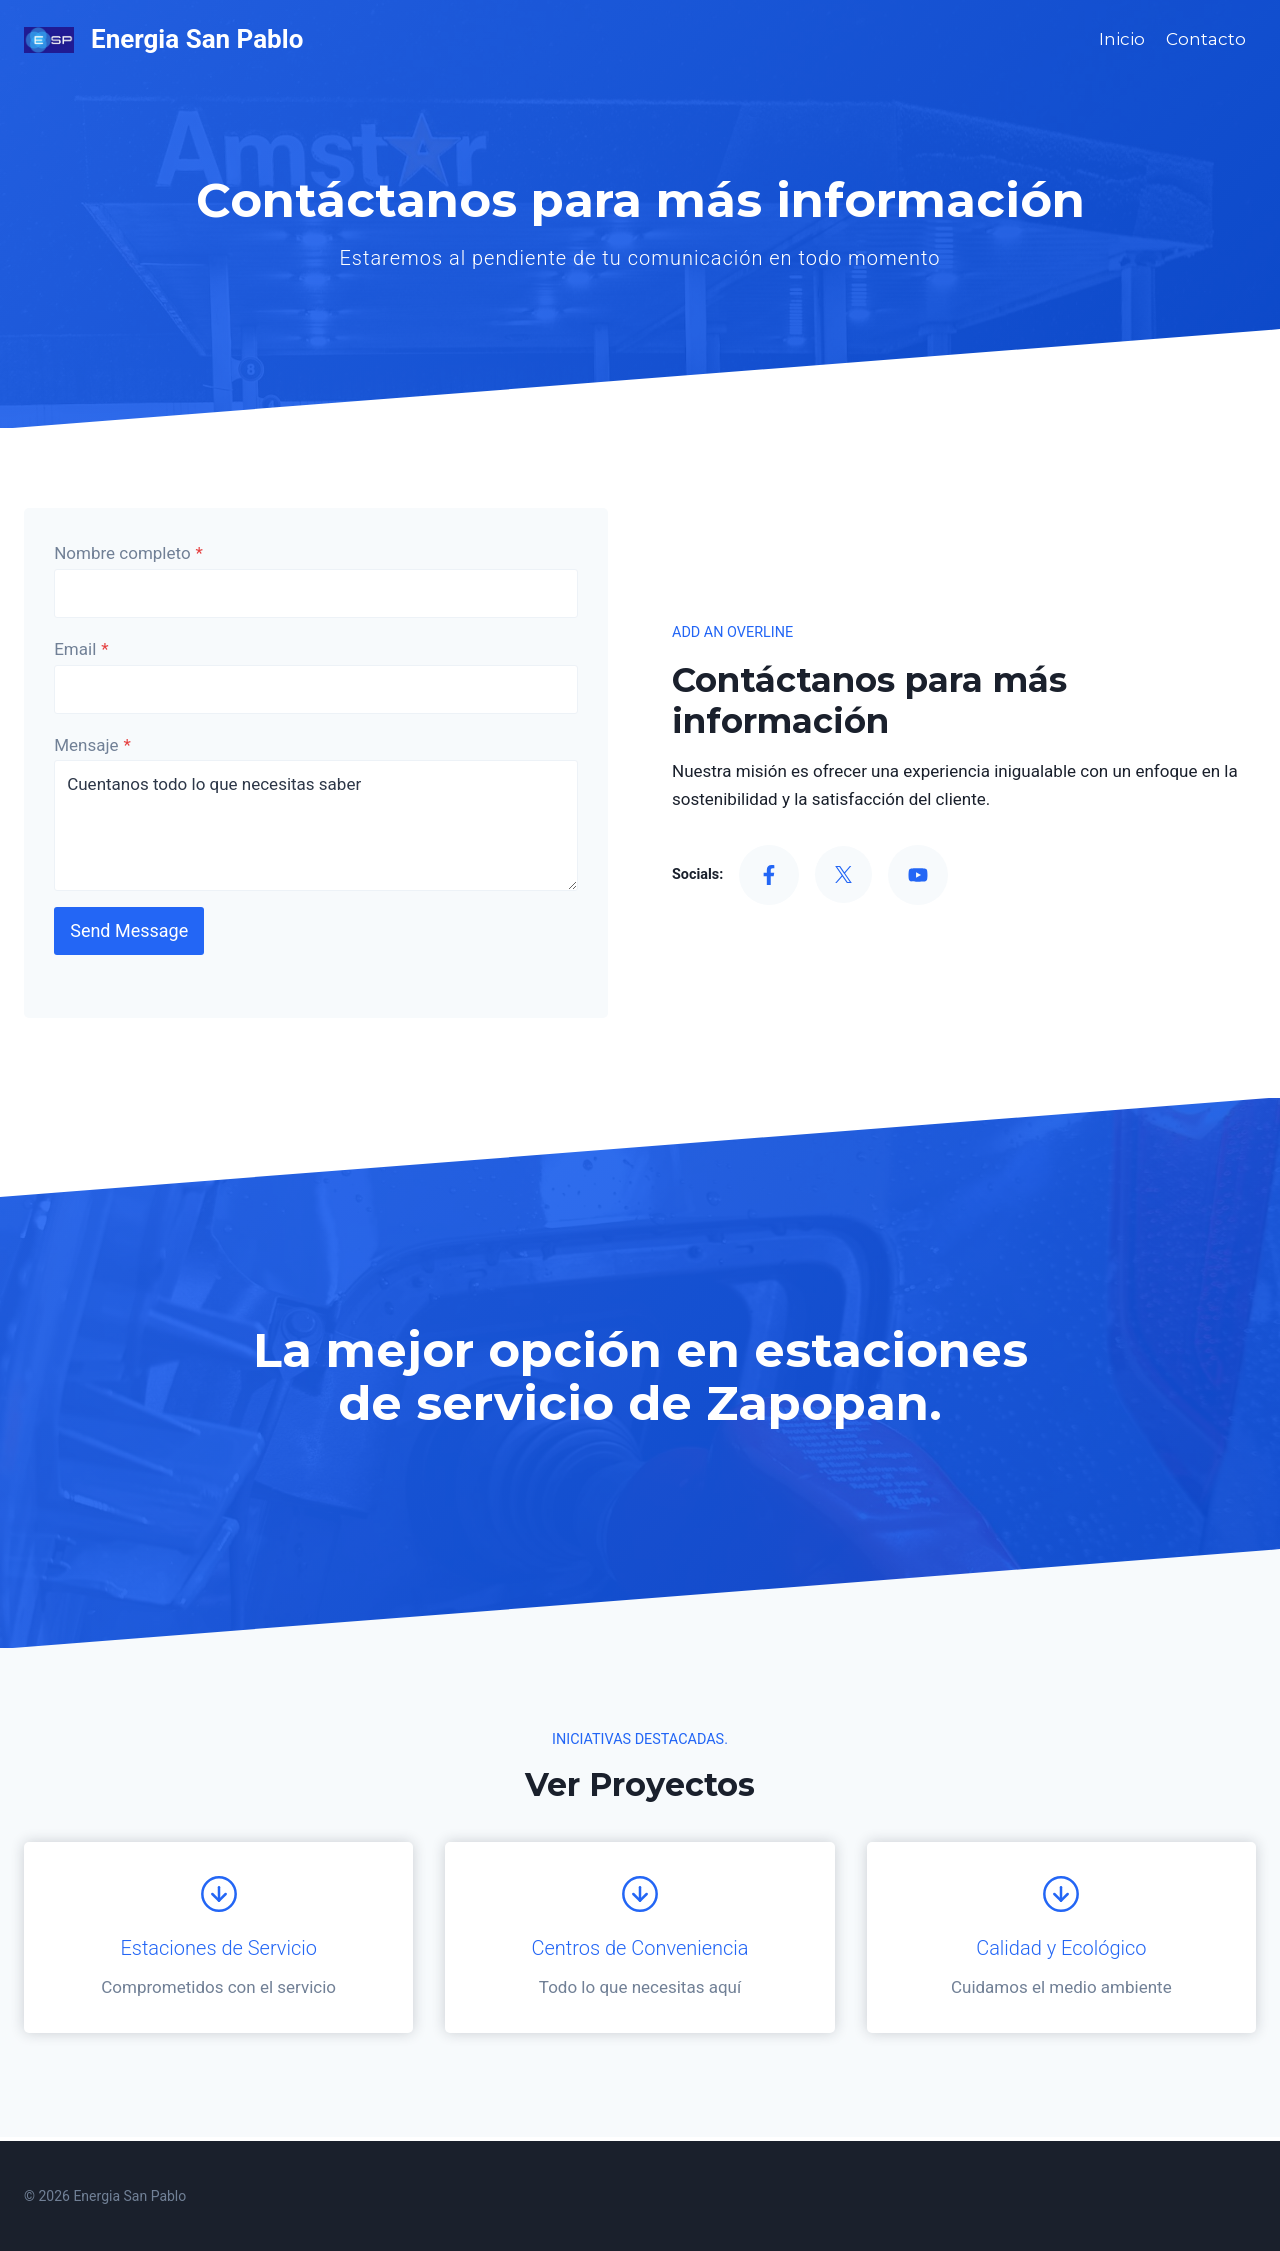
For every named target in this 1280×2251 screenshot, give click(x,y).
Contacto (1206, 39)
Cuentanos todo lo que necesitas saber (316, 827)
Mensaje (94, 747)
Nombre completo (130, 555)
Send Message (131, 932)
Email (83, 651)
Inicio (1122, 39)
